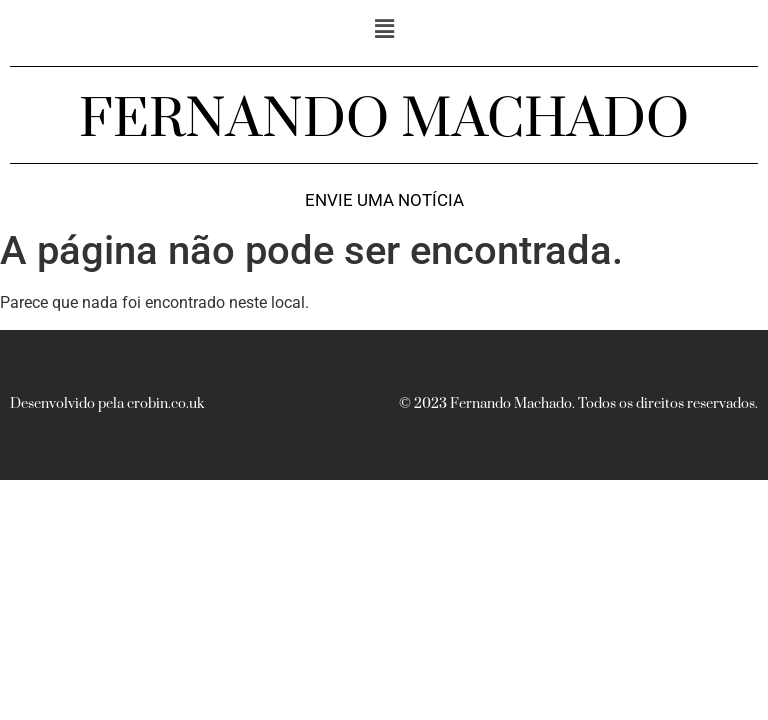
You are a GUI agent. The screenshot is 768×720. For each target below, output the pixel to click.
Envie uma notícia (384, 200)
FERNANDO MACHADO (384, 120)
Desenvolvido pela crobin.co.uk (107, 404)
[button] (384, 29)
